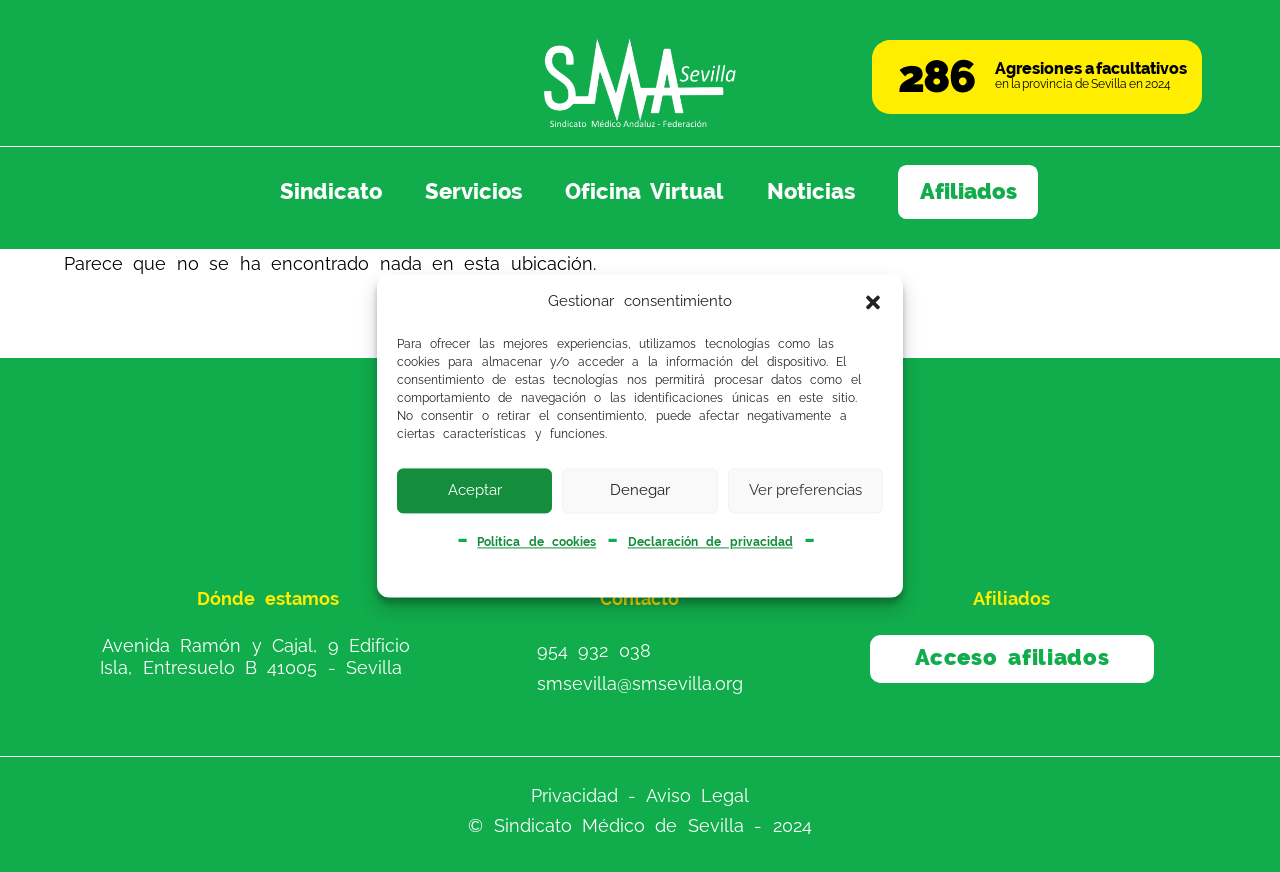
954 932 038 (594, 650)
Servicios (473, 191)
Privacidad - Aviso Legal (640, 794)
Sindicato (331, 191)
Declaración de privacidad (710, 542)
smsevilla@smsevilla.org (640, 683)
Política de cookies (536, 542)
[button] (873, 302)
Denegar (640, 490)
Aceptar (475, 490)
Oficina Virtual (644, 191)
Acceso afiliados (1012, 657)
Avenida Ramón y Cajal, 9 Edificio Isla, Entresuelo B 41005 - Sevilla (255, 656)
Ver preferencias (805, 490)
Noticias (811, 191)
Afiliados (968, 191)
